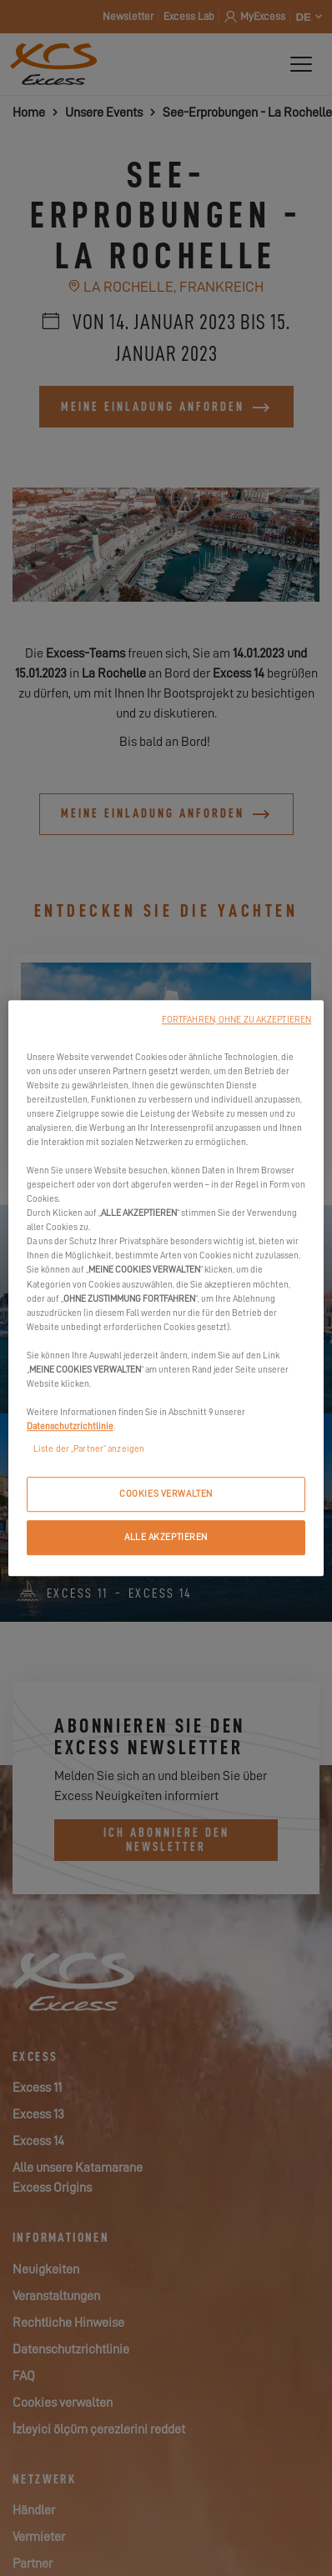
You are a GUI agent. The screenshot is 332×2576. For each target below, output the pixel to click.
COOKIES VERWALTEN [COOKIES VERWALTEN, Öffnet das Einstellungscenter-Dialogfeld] (166, 1493)
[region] (166, 1288)
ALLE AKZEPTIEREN (166, 1537)
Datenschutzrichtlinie (70, 1426)
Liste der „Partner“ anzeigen (88, 1448)
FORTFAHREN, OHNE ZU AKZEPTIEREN (236, 1019)
